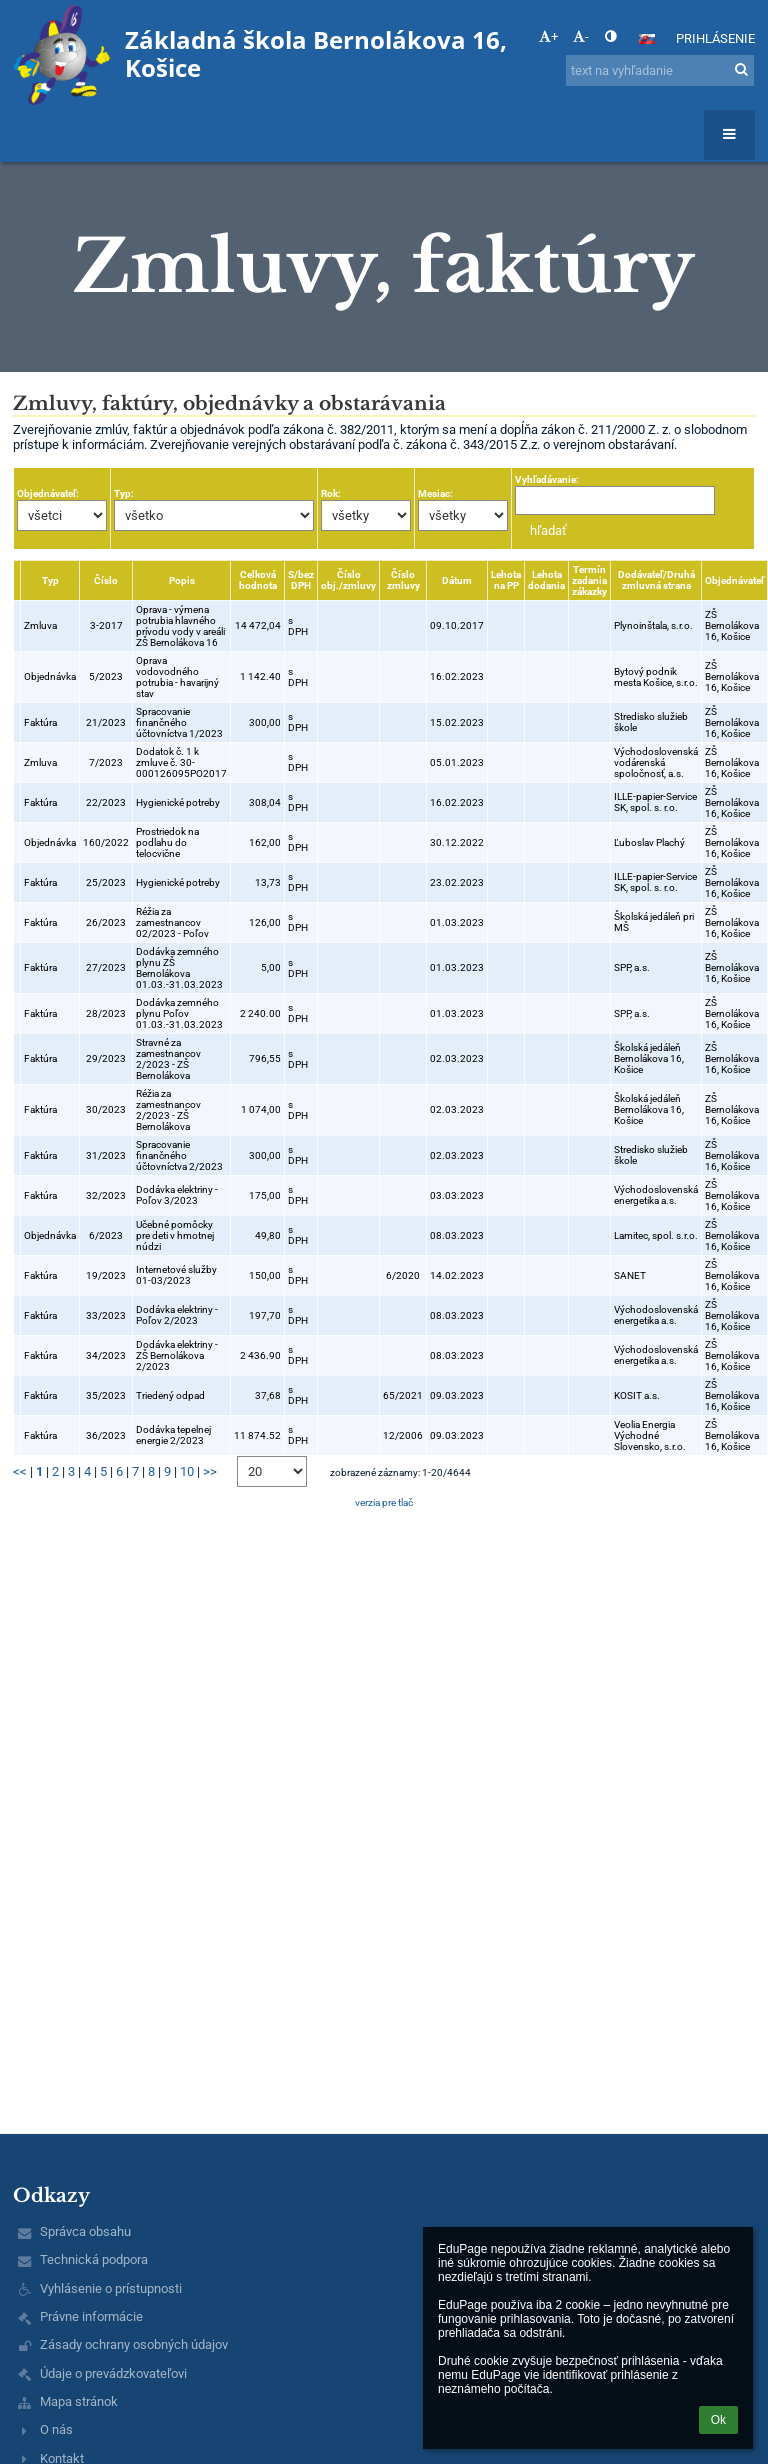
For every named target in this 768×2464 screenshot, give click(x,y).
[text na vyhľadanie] (660, 70)
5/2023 (106, 676)
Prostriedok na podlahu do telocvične (167, 842)
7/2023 (106, 762)
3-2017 (106, 625)
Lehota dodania (546, 580)
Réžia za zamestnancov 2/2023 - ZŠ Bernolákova (168, 1110)
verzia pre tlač (384, 1502)
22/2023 (106, 802)
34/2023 (106, 1355)
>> (210, 1471)
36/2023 (106, 1435)
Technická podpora (94, 2259)
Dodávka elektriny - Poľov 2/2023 (177, 1315)
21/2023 (106, 722)
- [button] (581, 36)
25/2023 (106, 882)
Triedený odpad (170, 1395)
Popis (182, 580)
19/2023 (106, 1275)
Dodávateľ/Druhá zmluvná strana (656, 580)
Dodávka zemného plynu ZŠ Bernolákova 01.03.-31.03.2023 (179, 968)
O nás (56, 2429)
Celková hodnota (258, 580)
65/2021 (403, 1395)
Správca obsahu (85, 2231)
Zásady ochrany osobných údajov (134, 2344)
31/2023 (106, 1155)
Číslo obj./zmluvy (348, 580)
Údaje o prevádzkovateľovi (113, 2373)
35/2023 (106, 1395)
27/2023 (106, 967)
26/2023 (106, 922)
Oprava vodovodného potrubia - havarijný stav (177, 677)
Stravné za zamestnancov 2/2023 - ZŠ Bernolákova (168, 1059)
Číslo (106, 580)
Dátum (457, 580)
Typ (50, 580)
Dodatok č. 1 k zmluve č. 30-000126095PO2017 (181, 762)
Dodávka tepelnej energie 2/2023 (173, 1435)
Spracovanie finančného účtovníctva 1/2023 (179, 722)
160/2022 (106, 842)
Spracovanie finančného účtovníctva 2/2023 (179, 1155)
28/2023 (106, 1013)
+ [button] (548, 36)
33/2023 (106, 1315)
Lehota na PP (506, 580)
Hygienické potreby (178, 802)
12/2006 (403, 1435)
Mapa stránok (79, 2401)
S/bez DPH (301, 580)
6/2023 (106, 1235)
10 (187, 1471)
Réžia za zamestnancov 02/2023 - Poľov (172, 922)
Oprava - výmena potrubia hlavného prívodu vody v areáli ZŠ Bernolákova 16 (180, 626)
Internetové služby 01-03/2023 (176, 1275)
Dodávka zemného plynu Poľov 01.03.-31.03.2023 (179, 1013)
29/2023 (106, 1058)
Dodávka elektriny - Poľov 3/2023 (177, 1195)
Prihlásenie (715, 38)
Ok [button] (718, 2420)
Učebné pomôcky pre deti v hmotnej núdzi (175, 1235)
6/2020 (403, 1275)
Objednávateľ (734, 580)
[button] (647, 39)
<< (20, 1471)
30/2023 (106, 1109)
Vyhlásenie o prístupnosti (111, 2288)
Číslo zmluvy (403, 580)
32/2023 (106, 1195)
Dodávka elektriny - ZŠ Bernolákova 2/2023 (177, 1355)
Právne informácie (91, 2316)
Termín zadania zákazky (589, 580)
